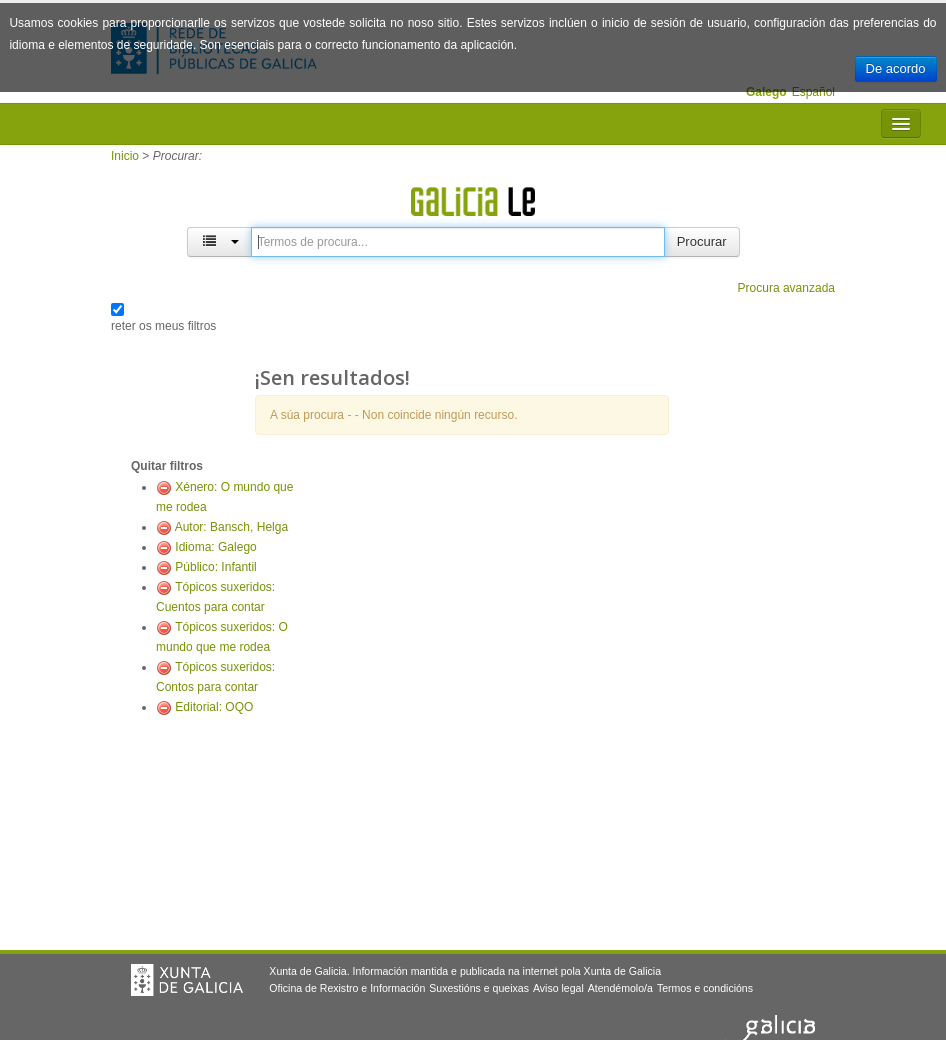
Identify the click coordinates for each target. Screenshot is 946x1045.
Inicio (125, 156)
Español (813, 92)
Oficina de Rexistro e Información (347, 988)
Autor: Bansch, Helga (231, 527)
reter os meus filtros (163, 326)
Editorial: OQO (214, 707)
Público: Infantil (215, 567)
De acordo (896, 68)
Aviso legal (558, 988)
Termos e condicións (705, 988)
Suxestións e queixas (479, 988)
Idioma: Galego (215, 547)
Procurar (702, 241)
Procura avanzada (786, 288)
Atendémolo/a (620, 988)
